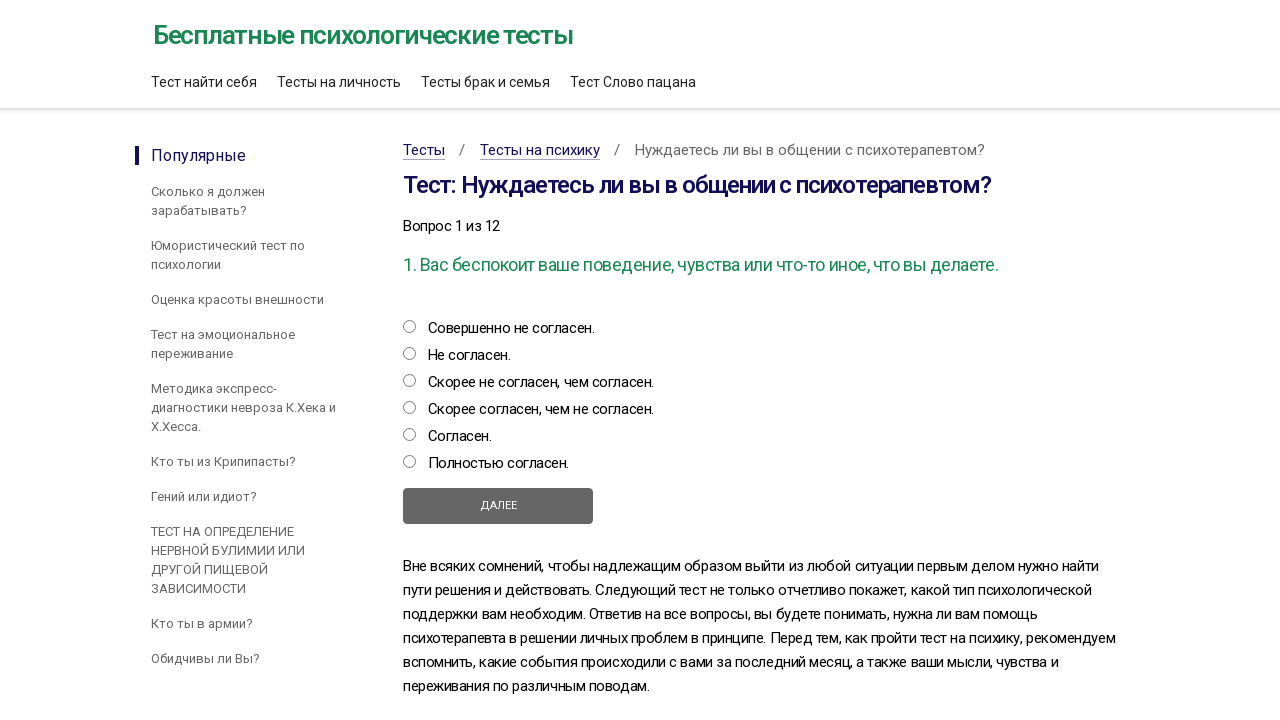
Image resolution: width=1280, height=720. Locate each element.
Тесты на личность (339, 82)
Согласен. (460, 436)
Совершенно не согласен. (511, 328)
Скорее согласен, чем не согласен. (541, 409)
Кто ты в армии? (202, 623)
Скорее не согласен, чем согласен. (541, 382)
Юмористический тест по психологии (228, 255)
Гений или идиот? (204, 496)
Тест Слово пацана (633, 82)
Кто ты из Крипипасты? (223, 461)
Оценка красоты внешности (237, 299)
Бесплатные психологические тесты (362, 35)
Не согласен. (469, 355)
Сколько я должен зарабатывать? (208, 201)
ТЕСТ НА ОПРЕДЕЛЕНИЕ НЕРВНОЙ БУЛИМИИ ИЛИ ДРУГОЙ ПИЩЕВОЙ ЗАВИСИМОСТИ (228, 560)
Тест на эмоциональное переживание (223, 344)
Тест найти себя (204, 82)
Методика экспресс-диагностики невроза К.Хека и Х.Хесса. (243, 407)
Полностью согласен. (498, 463)
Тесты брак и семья (485, 82)
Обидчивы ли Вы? (205, 658)
